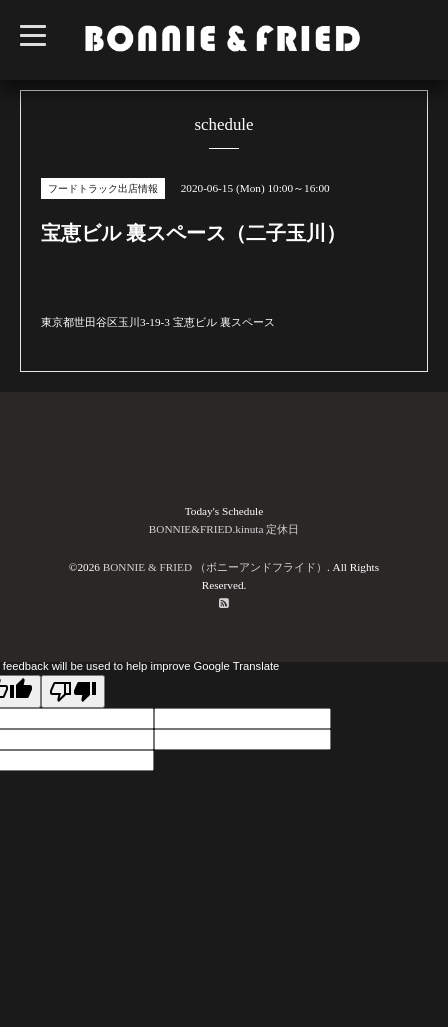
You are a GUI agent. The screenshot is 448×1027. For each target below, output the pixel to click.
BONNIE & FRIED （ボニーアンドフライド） (215, 567)
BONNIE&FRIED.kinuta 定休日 (224, 529)
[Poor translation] (73, 691)
